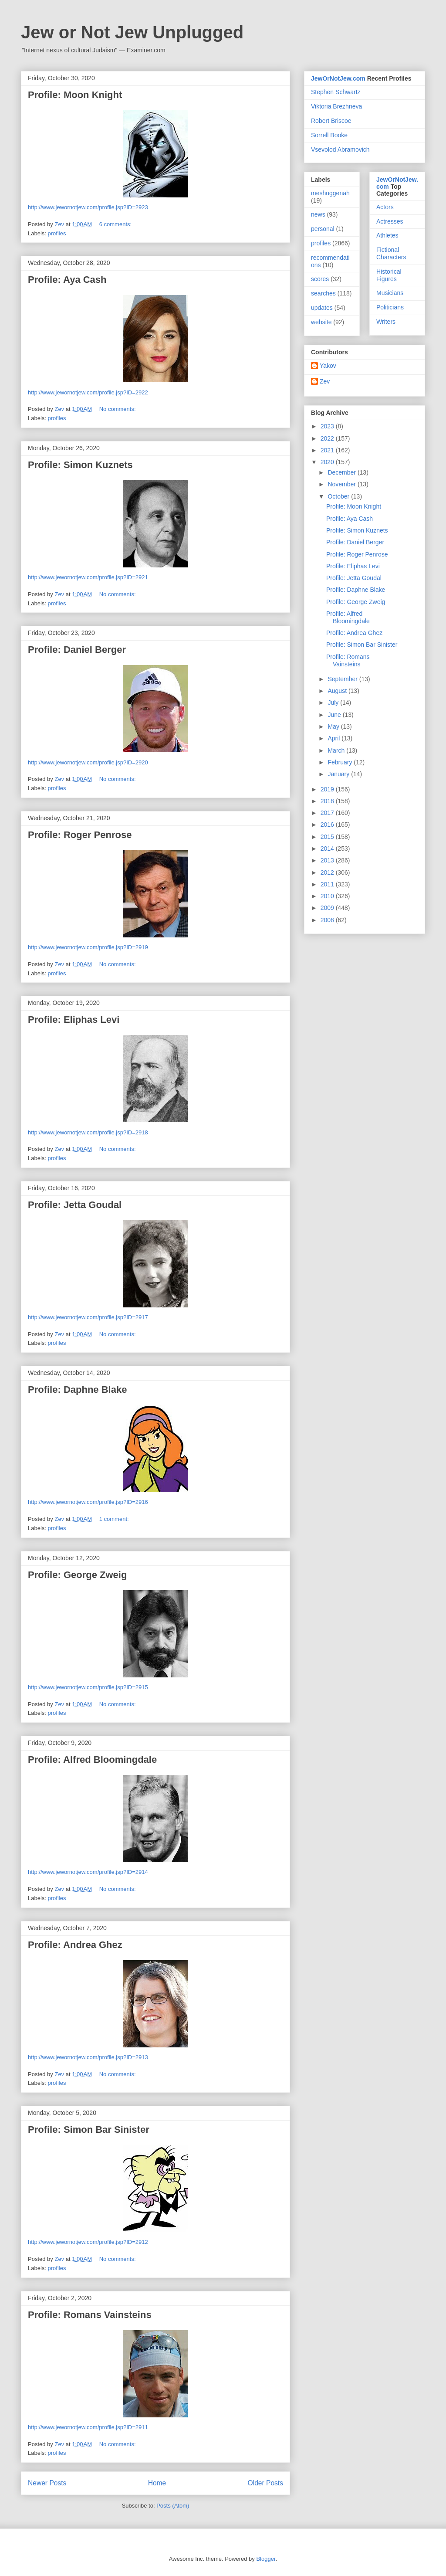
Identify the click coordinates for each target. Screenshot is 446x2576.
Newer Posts (47, 2483)
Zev (325, 381)
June (335, 714)
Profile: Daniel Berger (77, 649)
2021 (328, 450)
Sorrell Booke (329, 135)
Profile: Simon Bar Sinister (88, 2129)
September (343, 678)
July (334, 702)
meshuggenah (330, 193)
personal (322, 228)
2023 (328, 426)
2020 (328, 461)
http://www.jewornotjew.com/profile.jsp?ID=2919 (88, 947)
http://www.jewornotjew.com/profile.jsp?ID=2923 (88, 207)
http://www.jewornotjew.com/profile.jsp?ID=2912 (88, 2242)
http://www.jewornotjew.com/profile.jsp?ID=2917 (88, 1317)
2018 (328, 801)
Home (157, 2483)
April (334, 738)
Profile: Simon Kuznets (80, 464)
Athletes (387, 235)
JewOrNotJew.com (338, 78)
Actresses (389, 221)
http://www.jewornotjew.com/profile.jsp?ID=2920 (88, 762)
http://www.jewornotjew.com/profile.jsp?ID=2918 (88, 1132)
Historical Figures (389, 275)
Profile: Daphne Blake (77, 1389)
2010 (328, 896)
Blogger (265, 2559)
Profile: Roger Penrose (80, 834)
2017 (328, 812)
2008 (328, 919)
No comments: (118, 409)
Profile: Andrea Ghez (75, 1944)
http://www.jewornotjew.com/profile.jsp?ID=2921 (88, 577)
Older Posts (265, 2483)
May (334, 726)
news (318, 214)
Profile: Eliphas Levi (73, 1019)
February (341, 762)
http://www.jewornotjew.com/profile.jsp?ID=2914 (88, 1872)
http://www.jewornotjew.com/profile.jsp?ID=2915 (88, 1687)
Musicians (389, 292)
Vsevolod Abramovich (340, 149)
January (339, 773)
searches (323, 293)
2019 (328, 789)
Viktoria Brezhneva (336, 106)
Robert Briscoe (331, 120)
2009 (328, 907)
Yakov (328, 365)
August (338, 690)
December (342, 472)
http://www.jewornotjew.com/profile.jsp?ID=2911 (88, 2427)
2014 (328, 848)
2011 (328, 884)
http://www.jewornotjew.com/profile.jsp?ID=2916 (88, 1502)
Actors (385, 207)
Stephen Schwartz (336, 91)
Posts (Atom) (172, 2505)
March (337, 750)
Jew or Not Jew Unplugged (132, 32)
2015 (328, 836)
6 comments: (116, 224)
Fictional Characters (391, 253)
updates (322, 307)
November (342, 484)
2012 (328, 872)
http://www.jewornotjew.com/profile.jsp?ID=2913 (88, 2057)
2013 (328, 860)
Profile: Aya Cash (67, 279)
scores (320, 278)
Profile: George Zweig (77, 1574)
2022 (328, 438)
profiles (57, 233)
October (339, 496)
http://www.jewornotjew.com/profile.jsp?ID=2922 (88, 392)
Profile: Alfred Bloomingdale (92, 1759)
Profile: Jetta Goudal (75, 1204)
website (321, 322)
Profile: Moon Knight (75, 94)
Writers (385, 321)
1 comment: (115, 1519)
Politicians (390, 307)
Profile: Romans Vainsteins (90, 2314)
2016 (328, 824)
